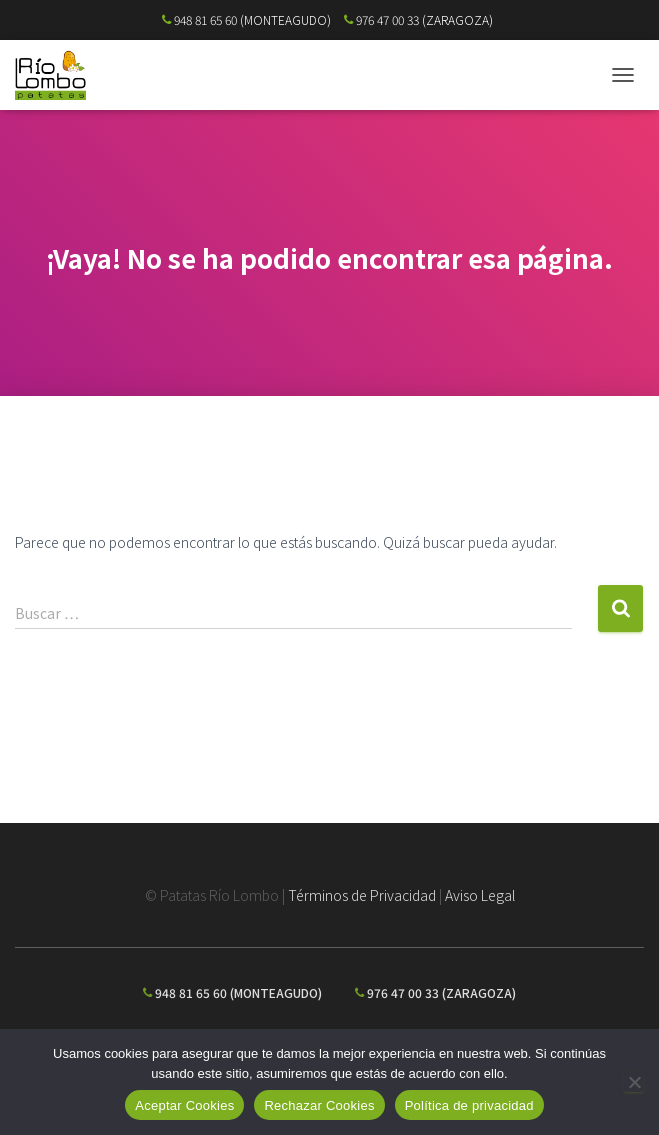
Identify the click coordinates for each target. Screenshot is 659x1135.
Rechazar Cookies (319, 1105)
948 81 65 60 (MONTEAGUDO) (246, 19)
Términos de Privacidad (362, 895)
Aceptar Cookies (184, 1105)
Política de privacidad (469, 1105)
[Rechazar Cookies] (634, 1082)
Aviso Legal (480, 895)
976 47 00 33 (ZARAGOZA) (418, 19)
